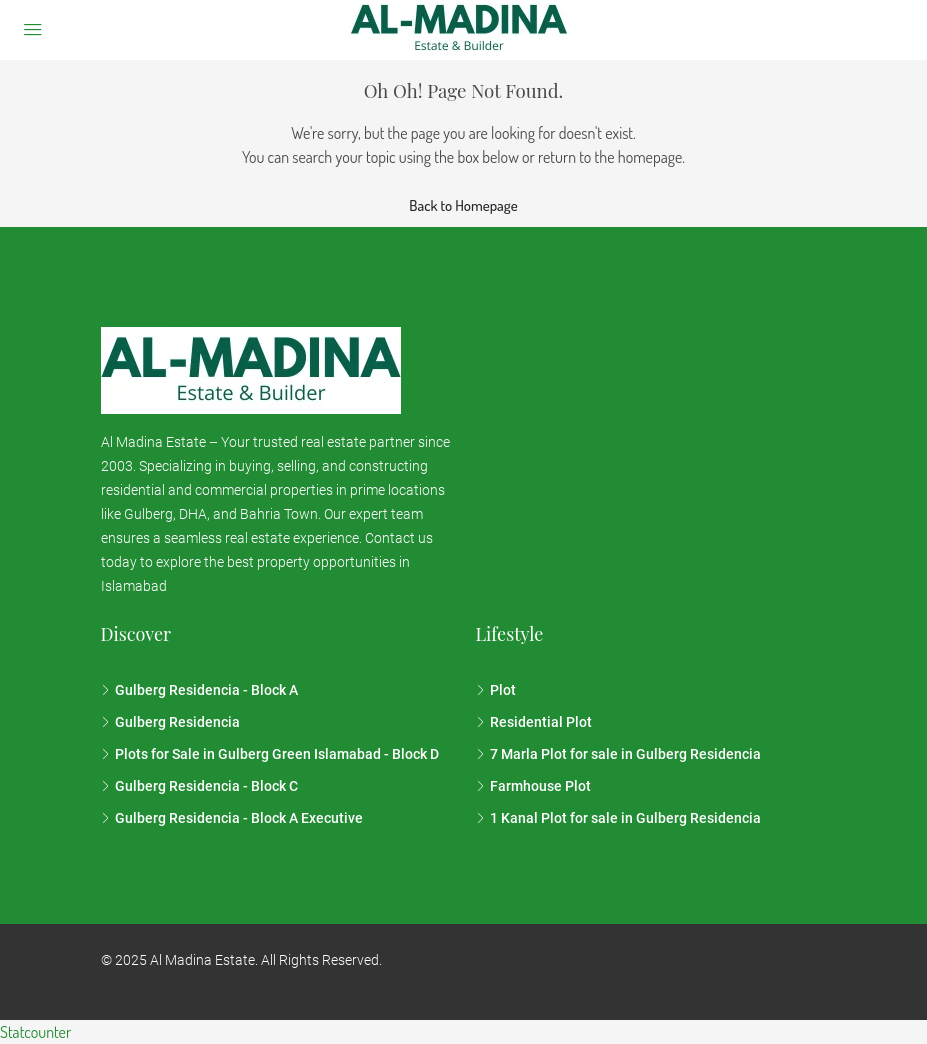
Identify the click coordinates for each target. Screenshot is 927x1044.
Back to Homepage (463, 205)
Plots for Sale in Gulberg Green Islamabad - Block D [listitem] (270, 754)
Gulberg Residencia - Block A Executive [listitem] (232, 818)
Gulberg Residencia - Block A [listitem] (199, 690)
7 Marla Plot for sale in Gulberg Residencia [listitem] (618, 754)
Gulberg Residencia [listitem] (170, 722)
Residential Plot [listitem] (534, 722)
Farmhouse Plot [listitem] (533, 786)
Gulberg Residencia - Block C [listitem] (199, 786)
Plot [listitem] (496, 690)
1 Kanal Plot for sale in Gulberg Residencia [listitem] (618, 818)
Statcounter (35, 1032)
